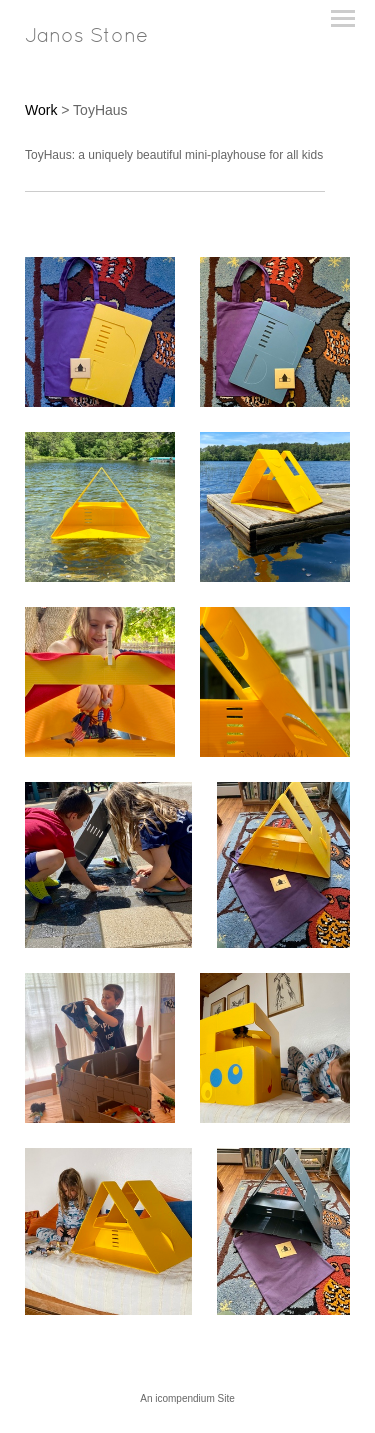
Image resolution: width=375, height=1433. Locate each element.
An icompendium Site (187, 1398)
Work (41, 110)
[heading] (86, 38)
